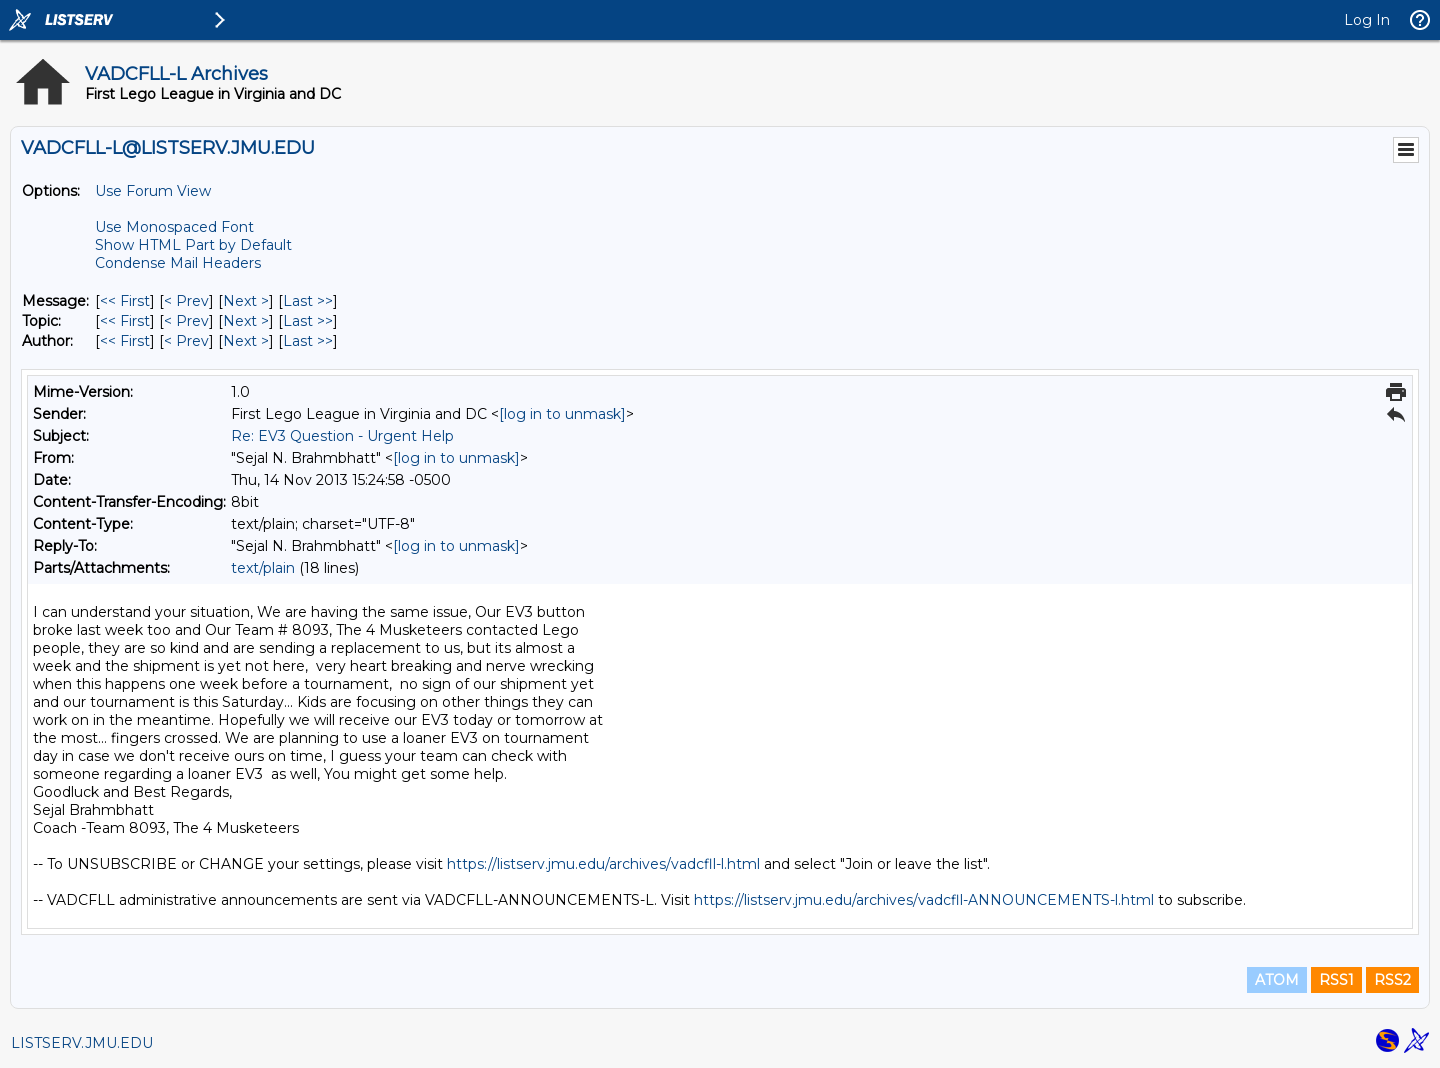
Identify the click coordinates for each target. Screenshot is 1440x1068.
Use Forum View (153, 191)
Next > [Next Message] (246, 301)
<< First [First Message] (125, 301)
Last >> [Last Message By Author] (308, 341)
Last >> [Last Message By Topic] (308, 321)
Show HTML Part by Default (193, 245)
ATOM (1277, 980)
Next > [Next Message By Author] (246, 341)
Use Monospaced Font (174, 227)
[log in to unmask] (562, 414)
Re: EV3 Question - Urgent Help (342, 436)
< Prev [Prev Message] (186, 301)
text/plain (263, 568)
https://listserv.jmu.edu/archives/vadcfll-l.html (603, 864)
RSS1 (1336, 980)
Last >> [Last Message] (308, 301)
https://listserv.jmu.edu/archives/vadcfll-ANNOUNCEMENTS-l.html (924, 900)
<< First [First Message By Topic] (125, 321)
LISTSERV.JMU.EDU (82, 1043)
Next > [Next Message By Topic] (246, 321)
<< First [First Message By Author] (125, 341)
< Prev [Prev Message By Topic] (186, 321)
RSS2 (1392, 980)
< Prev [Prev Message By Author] (186, 341)
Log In (1367, 20)
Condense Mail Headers (178, 263)
